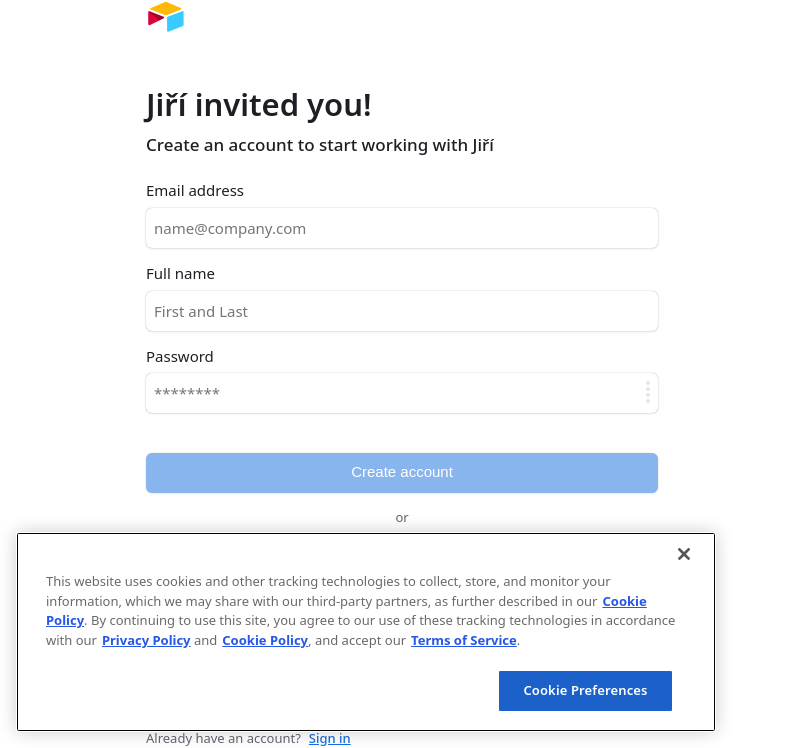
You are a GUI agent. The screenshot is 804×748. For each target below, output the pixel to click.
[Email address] (402, 228)
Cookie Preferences (585, 690)
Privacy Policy (146, 640)
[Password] (402, 393)
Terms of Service (464, 640)
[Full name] (402, 311)
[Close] (684, 554)
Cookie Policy (265, 640)
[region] (366, 632)
